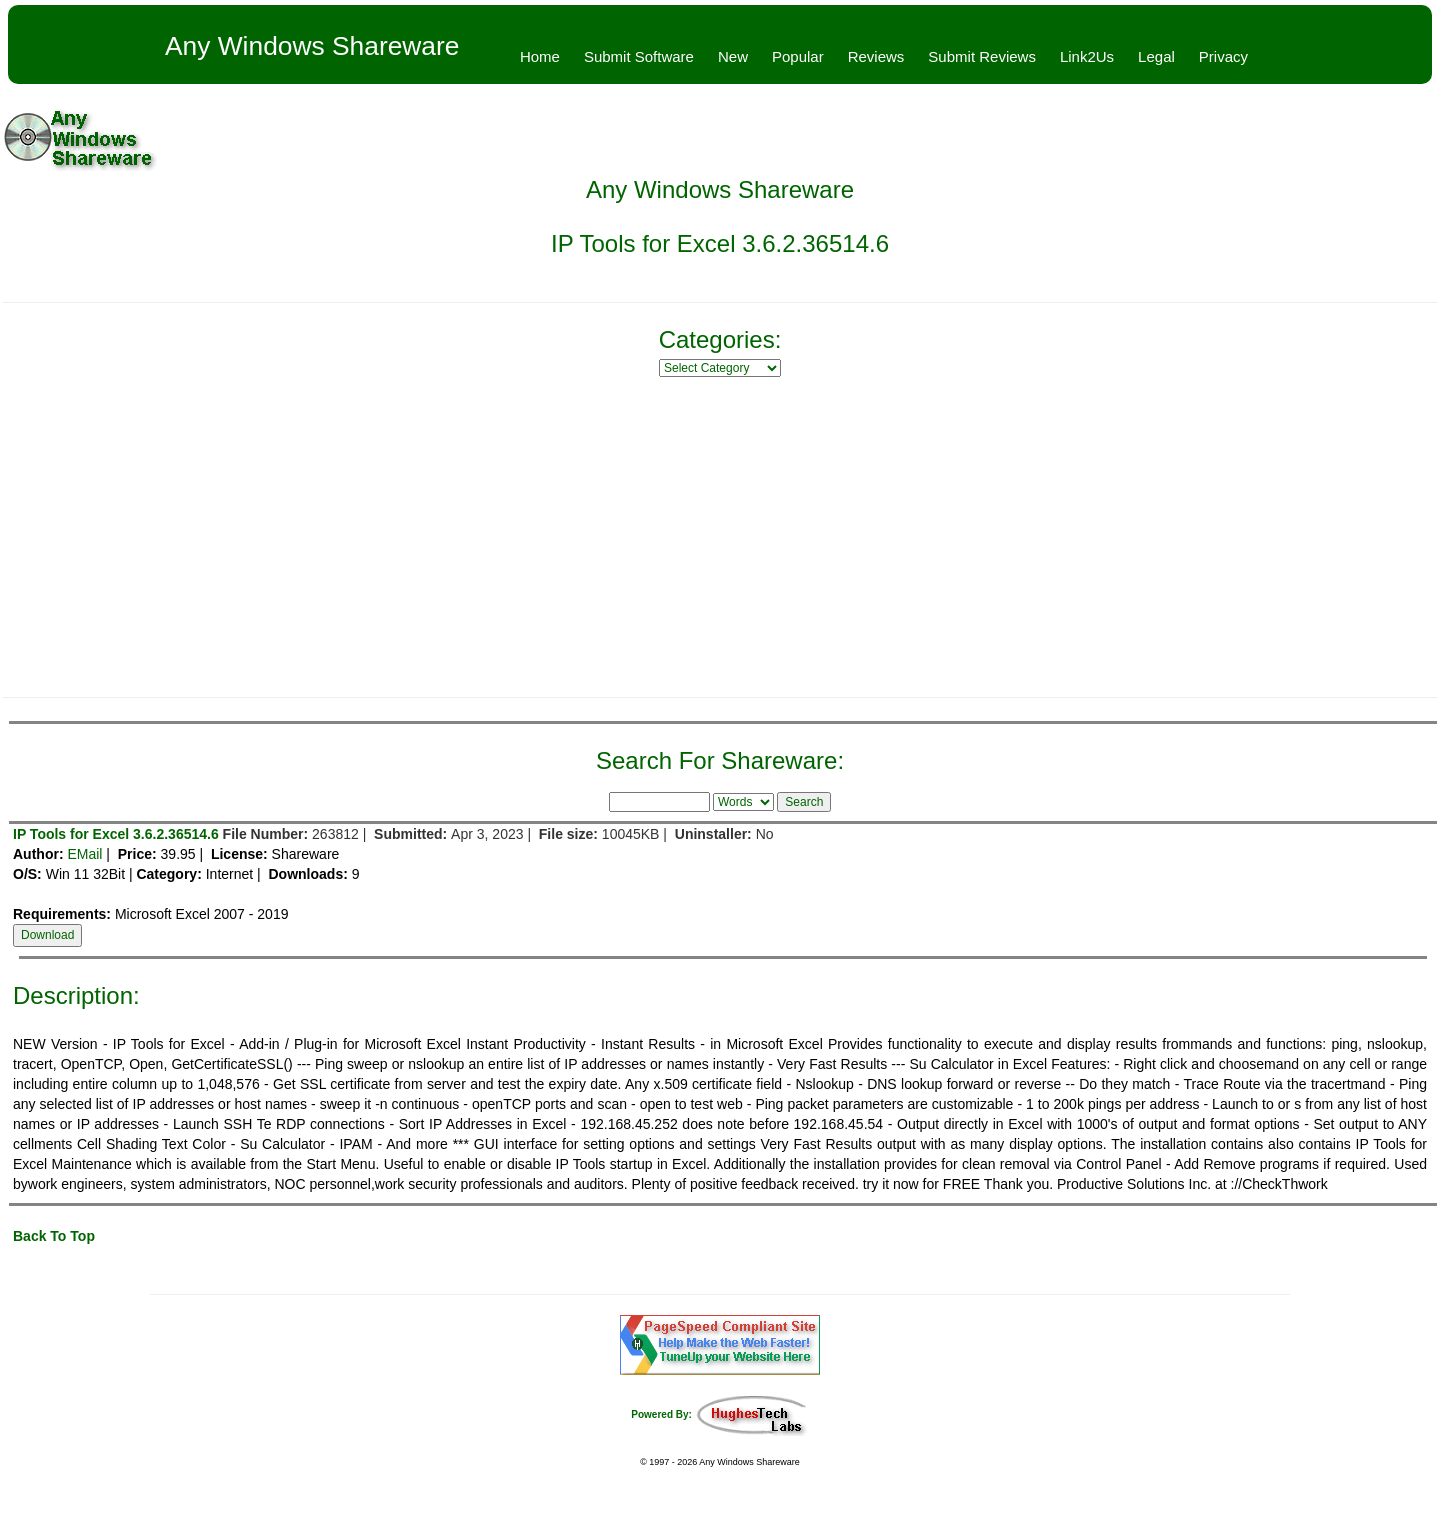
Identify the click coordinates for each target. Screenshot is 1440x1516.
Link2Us (1087, 56)
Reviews (876, 56)
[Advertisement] (720, 537)
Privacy (1223, 56)
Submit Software (639, 56)
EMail (84, 854)
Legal (1156, 56)
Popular (798, 56)
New (733, 56)
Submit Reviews (982, 56)
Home (540, 56)
